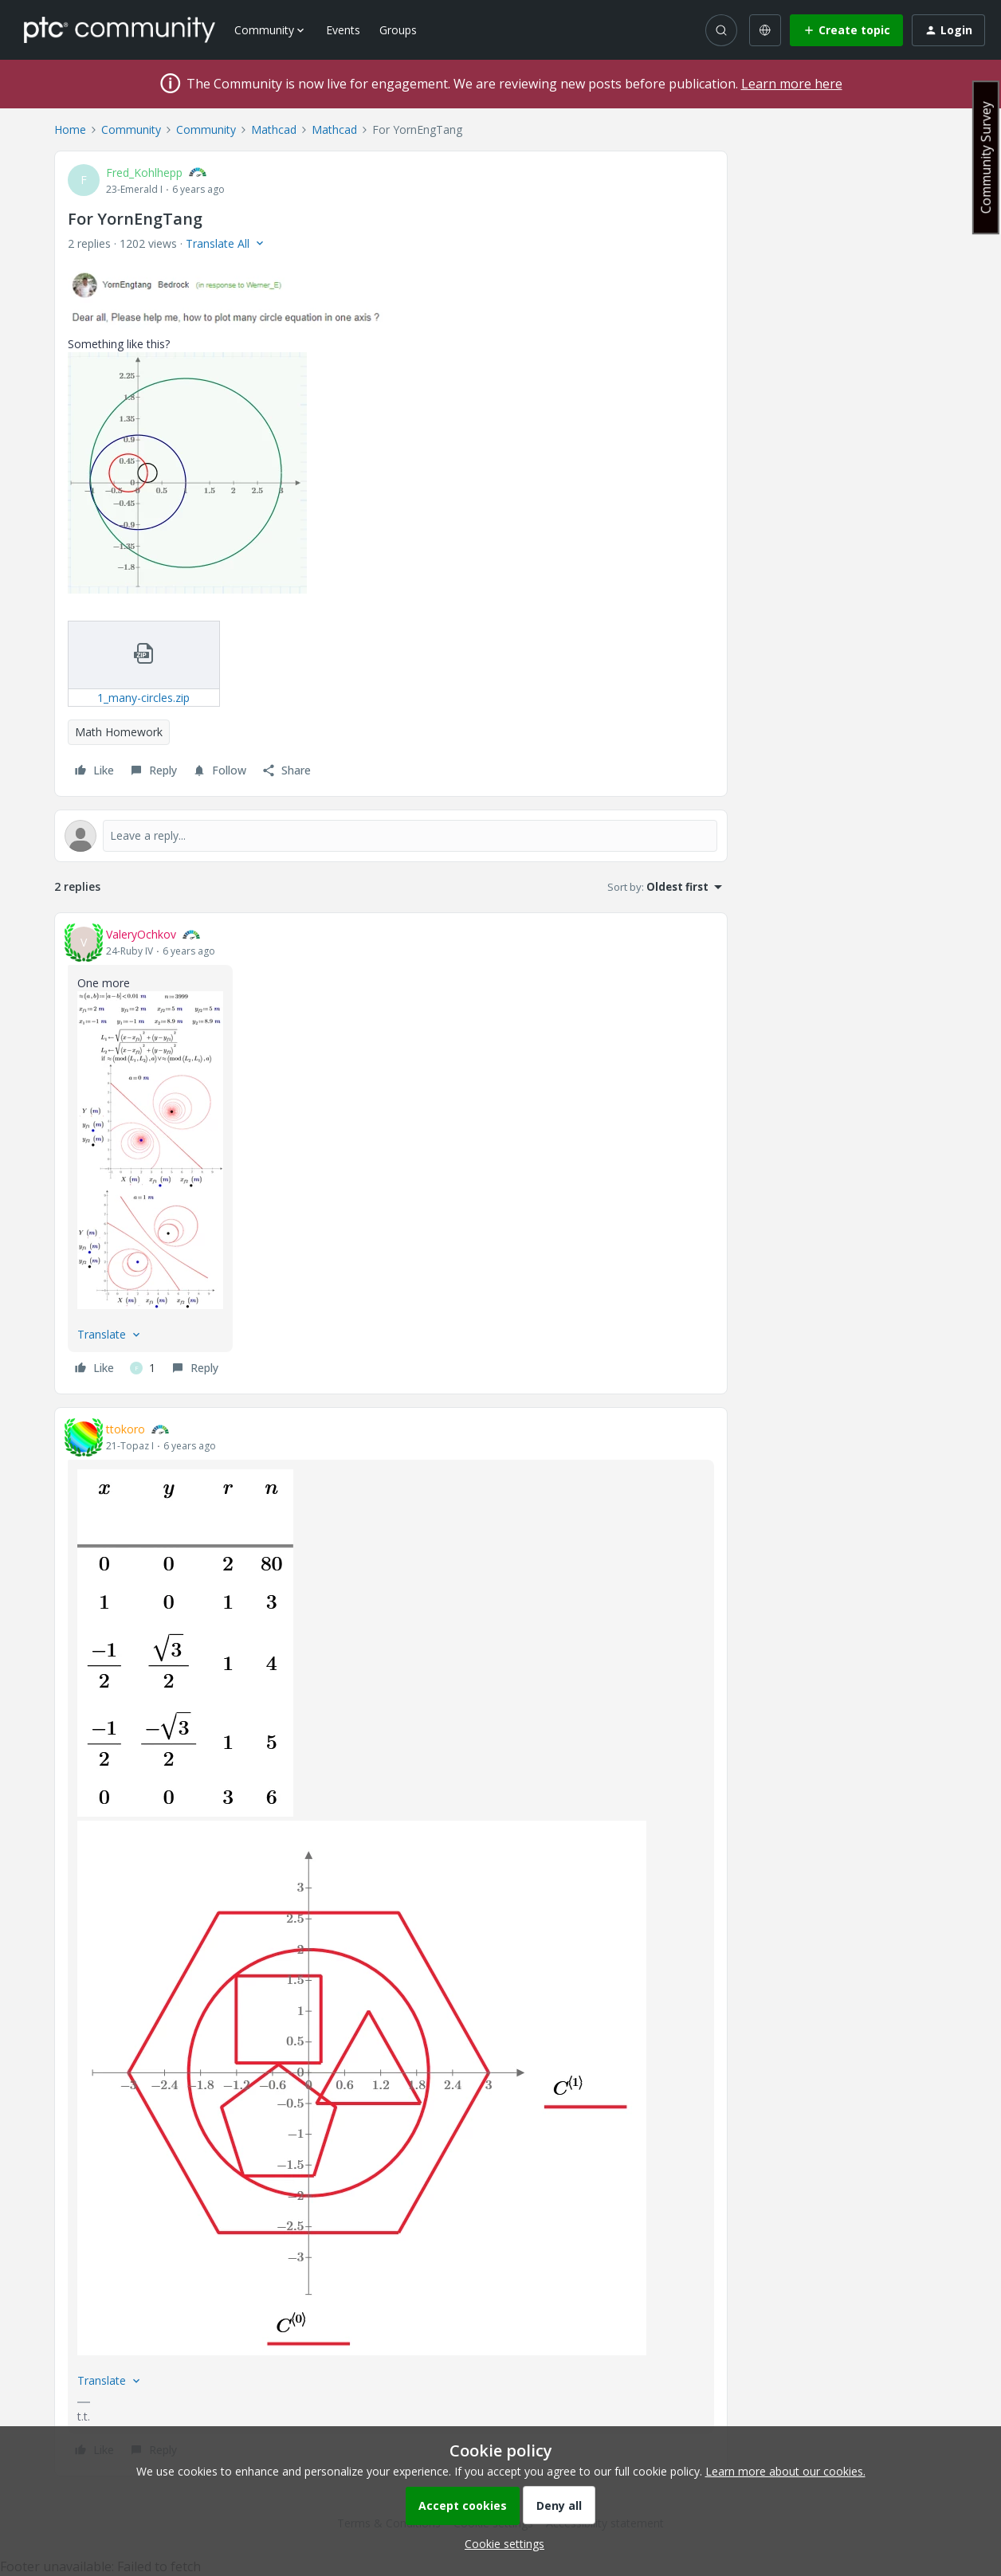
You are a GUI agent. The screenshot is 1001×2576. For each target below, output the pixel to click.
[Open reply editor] (391, 835)
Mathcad (273, 129)
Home (70, 129)
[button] (846, 30)
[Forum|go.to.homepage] (119, 29)
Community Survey (986, 157)
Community (131, 129)
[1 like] (142, 1368)
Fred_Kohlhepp (144, 172)
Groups (398, 29)
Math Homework (119, 731)
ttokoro (125, 1429)
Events (343, 29)
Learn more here (791, 83)
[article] (391, 1153)
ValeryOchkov (141, 934)
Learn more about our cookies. (785, 2471)
